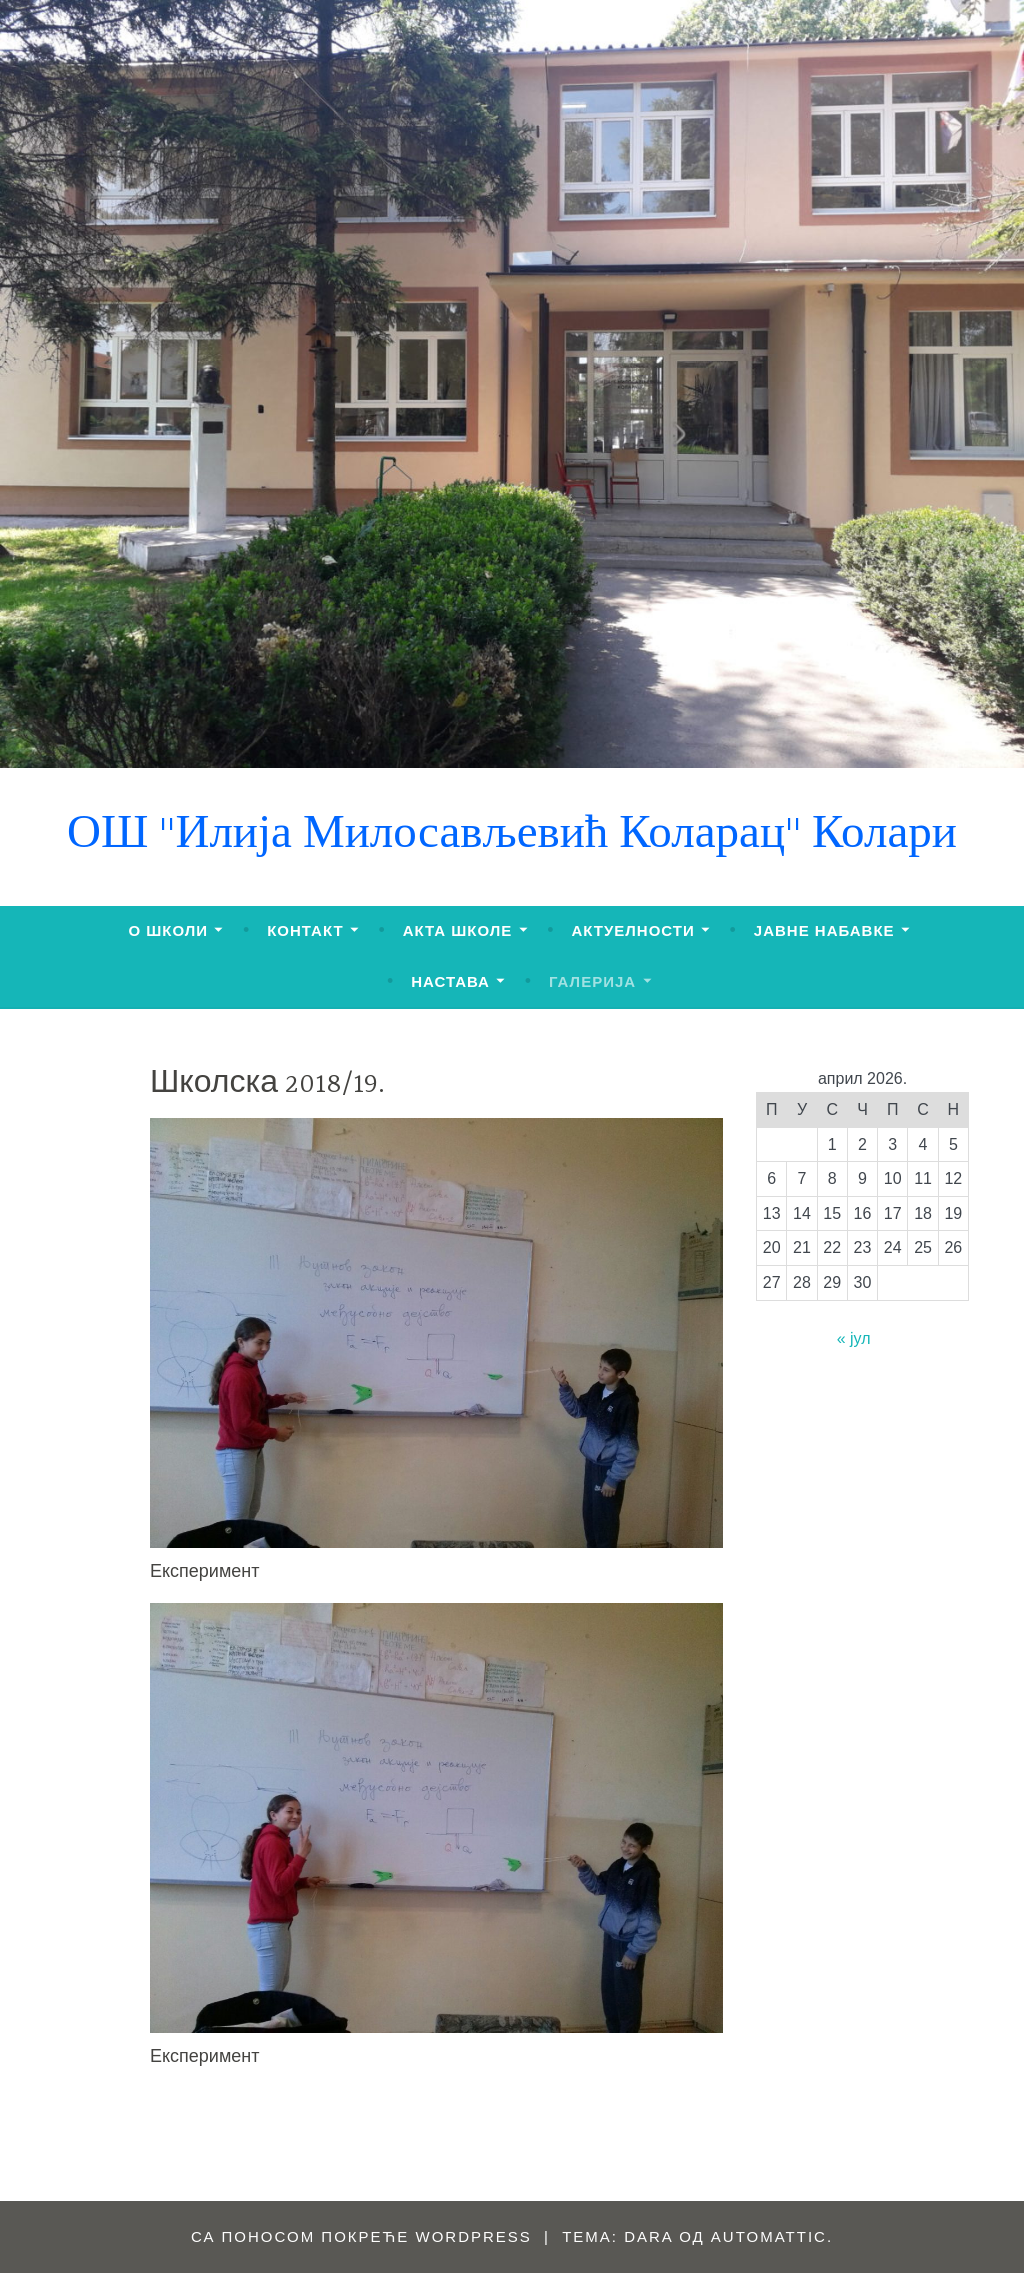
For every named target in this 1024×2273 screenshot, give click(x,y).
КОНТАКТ (305, 930)
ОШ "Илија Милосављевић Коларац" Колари (512, 836)
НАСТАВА (450, 981)
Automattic (769, 2236)
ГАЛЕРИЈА (592, 981)
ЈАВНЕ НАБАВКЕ (824, 930)
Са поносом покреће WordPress (361, 2236)
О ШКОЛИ (168, 930)
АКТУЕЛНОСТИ (632, 930)
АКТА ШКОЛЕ (458, 930)
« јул (854, 1338)
